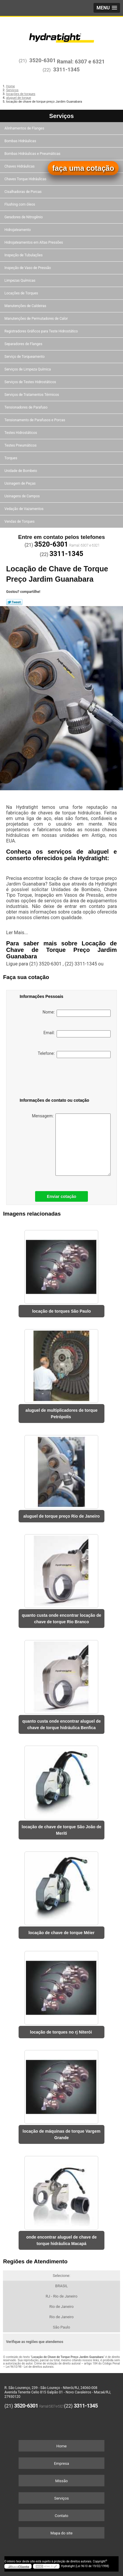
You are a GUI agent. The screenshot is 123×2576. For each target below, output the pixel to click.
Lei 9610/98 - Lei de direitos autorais (29, 2366)
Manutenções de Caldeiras (25, 306)
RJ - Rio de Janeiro (62, 2296)
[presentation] (50, 1079)
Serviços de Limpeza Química (28, 369)
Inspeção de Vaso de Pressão (28, 268)
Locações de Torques (21, 293)
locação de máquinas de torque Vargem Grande (62, 2134)
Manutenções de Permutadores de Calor (36, 319)
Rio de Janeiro (61, 2306)
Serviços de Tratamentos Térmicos (32, 395)
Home (61, 2446)
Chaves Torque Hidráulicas (25, 179)
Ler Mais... (17, 932)
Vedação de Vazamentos (24, 509)
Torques (11, 458)
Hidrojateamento (18, 230)
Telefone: (74, 1054)
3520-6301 (42, 60)
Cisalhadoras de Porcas (23, 192)
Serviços (61, 116)
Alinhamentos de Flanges (24, 128)
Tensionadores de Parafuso (26, 407)
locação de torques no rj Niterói (61, 2032)
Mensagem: (71, 1145)
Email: (77, 1033)
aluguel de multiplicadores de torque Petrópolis (61, 1413)
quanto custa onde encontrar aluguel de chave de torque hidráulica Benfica (61, 1724)
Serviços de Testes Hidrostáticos (30, 382)
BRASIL (61, 2286)
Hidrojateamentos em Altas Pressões (34, 242)
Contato (61, 2515)
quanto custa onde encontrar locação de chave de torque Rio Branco (61, 1618)
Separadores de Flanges (23, 344)
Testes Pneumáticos (20, 445)
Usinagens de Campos (22, 496)
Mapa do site (61, 2533)
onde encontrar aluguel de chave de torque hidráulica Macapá (61, 2240)
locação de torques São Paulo (61, 1311)
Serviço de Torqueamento (24, 357)
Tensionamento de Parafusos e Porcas (35, 420)
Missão (61, 2481)
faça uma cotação (83, 168)
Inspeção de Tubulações (23, 255)
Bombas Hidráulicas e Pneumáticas (32, 154)
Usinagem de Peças (20, 483)
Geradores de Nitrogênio (24, 217)
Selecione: (61, 2275)
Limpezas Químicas (20, 280)
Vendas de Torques (19, 521)
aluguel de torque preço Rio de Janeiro (61, 1516)
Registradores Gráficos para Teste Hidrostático (41, 331)
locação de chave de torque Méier (61, 1932)
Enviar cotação (61, 1196)
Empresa (61, 2463)
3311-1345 (66, 69)
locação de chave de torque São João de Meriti (61, 1830)
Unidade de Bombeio (21, 471)
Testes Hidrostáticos (21, 433)
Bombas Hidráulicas (20, 141)
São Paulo (61, 2327)
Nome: (76, 1013)
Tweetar (14, 602)
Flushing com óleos (20, 204)
